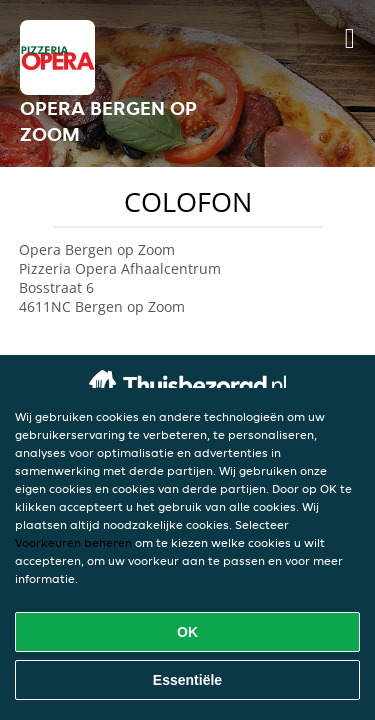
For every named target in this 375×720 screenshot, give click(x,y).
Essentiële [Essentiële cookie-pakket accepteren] (187, 680)
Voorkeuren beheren (73, 542)
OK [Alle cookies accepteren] (187, 632)
